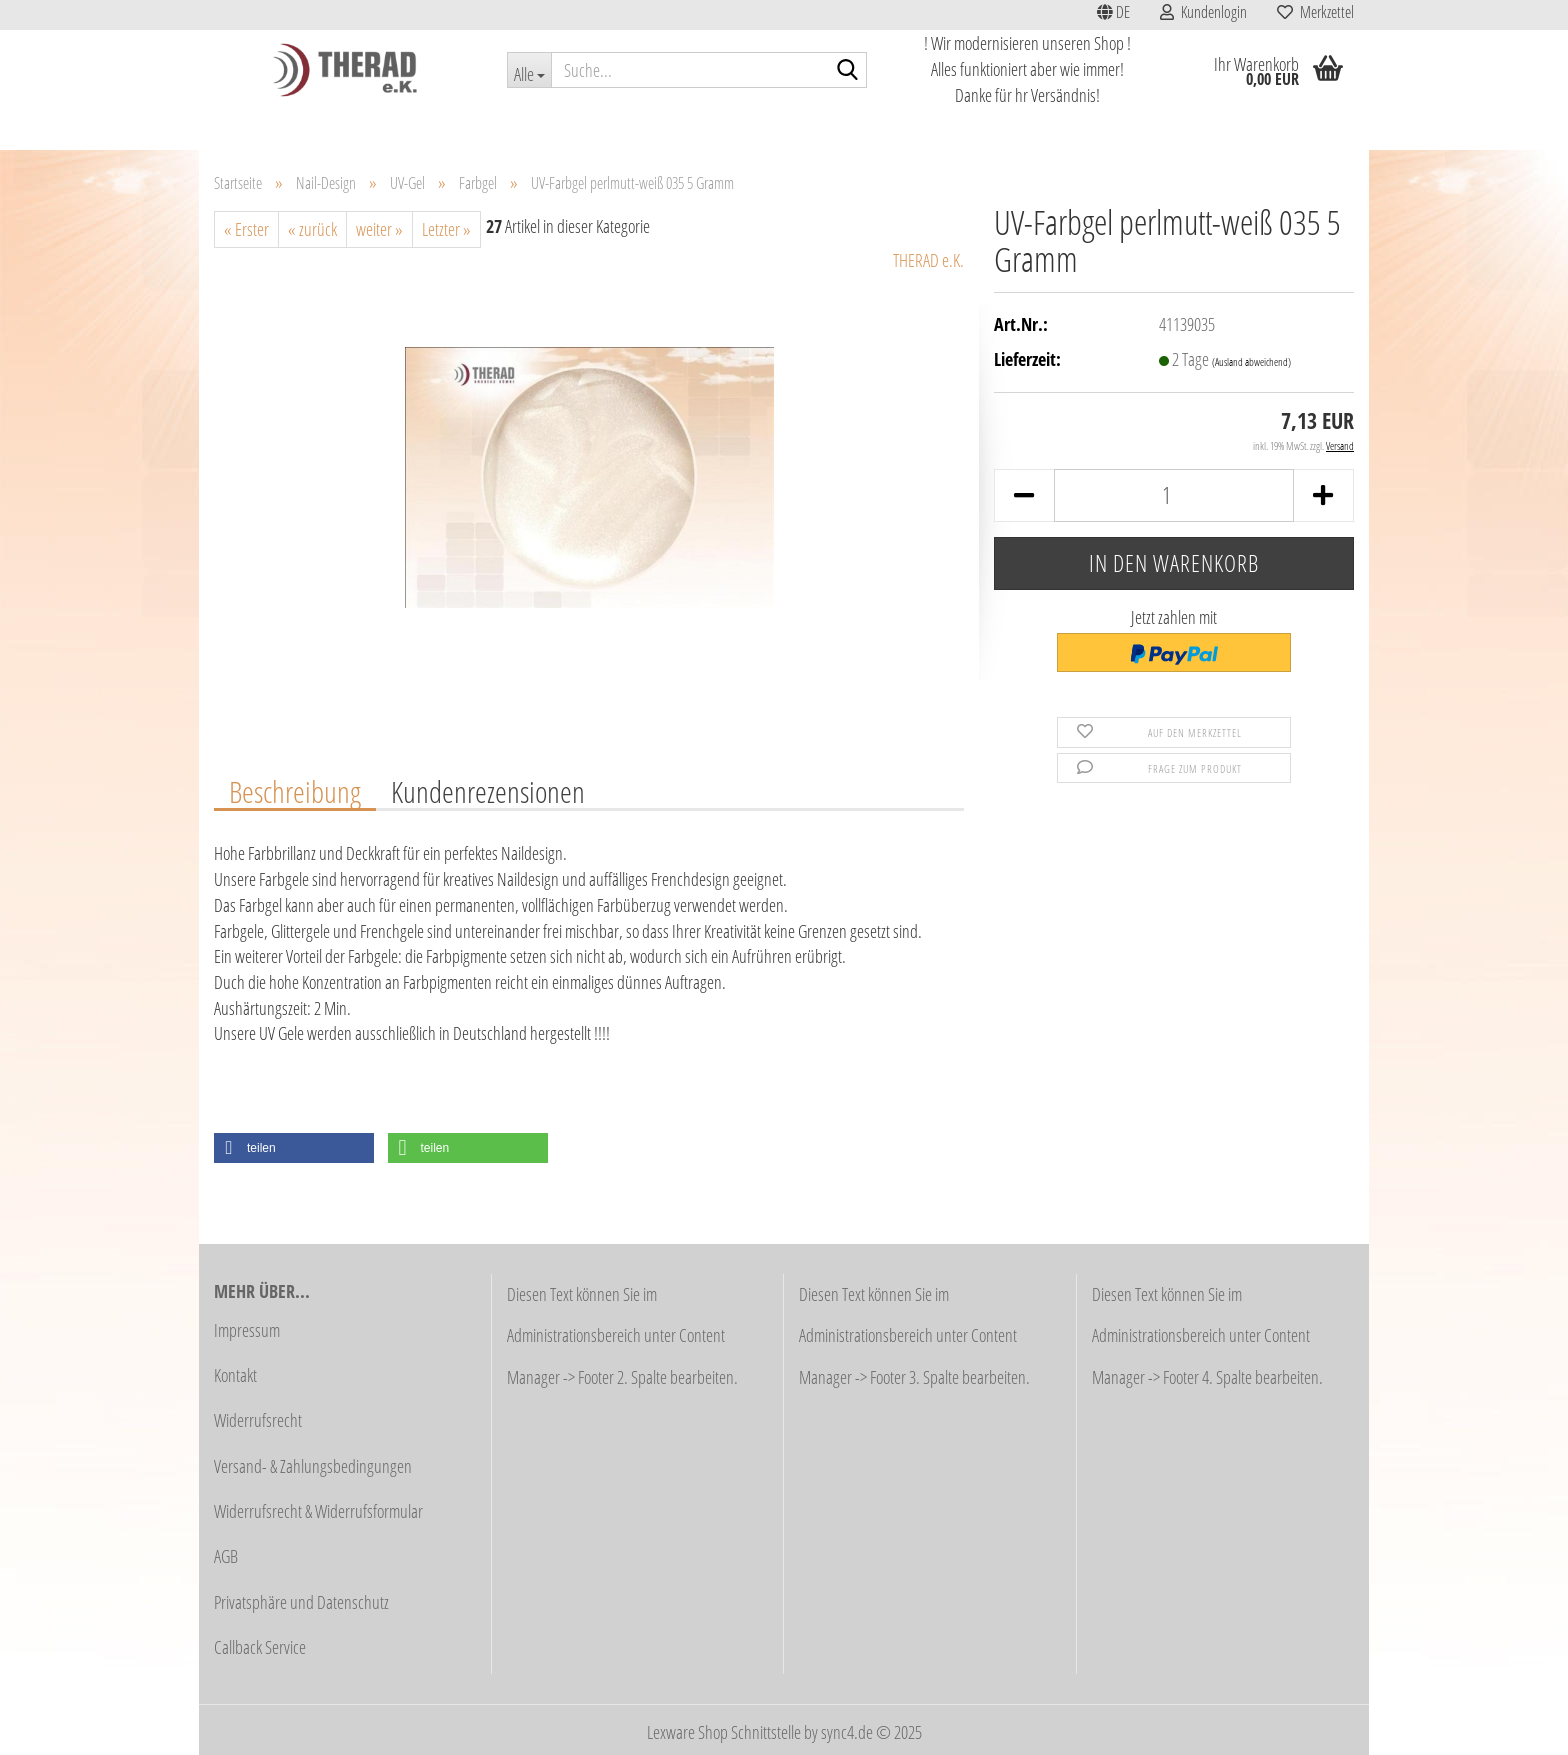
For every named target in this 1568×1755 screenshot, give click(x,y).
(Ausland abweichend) (1251, 361)
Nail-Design (1189, 127)
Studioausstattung (504, 127)
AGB (226, 1556)
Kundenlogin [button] (1203, 12)
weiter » (379, 229)
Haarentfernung (700, 127)
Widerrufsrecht (258, 1420)
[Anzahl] (1174, 495)
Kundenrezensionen (488, 791)
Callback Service (260, 1647)
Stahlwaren (998, 127)
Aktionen (304, 127)
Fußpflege (796, 127)
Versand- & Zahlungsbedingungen (313, 1466)
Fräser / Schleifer (895, 127)
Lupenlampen (1093, 127)
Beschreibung (295, 791)
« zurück (312, 229)
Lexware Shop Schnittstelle (724, 1732)
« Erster (246, 229)
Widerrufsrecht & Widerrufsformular (318, 1511)
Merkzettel (1315, 12)
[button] (1113, 15)
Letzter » (446, 229)
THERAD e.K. (928, 260)
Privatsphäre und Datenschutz (301, 1602)
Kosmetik (605, 127)
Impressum (247, 1330)
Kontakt (235, 1375)
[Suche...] (529, 70)
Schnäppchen (392, 127)
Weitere (1269, 127)
